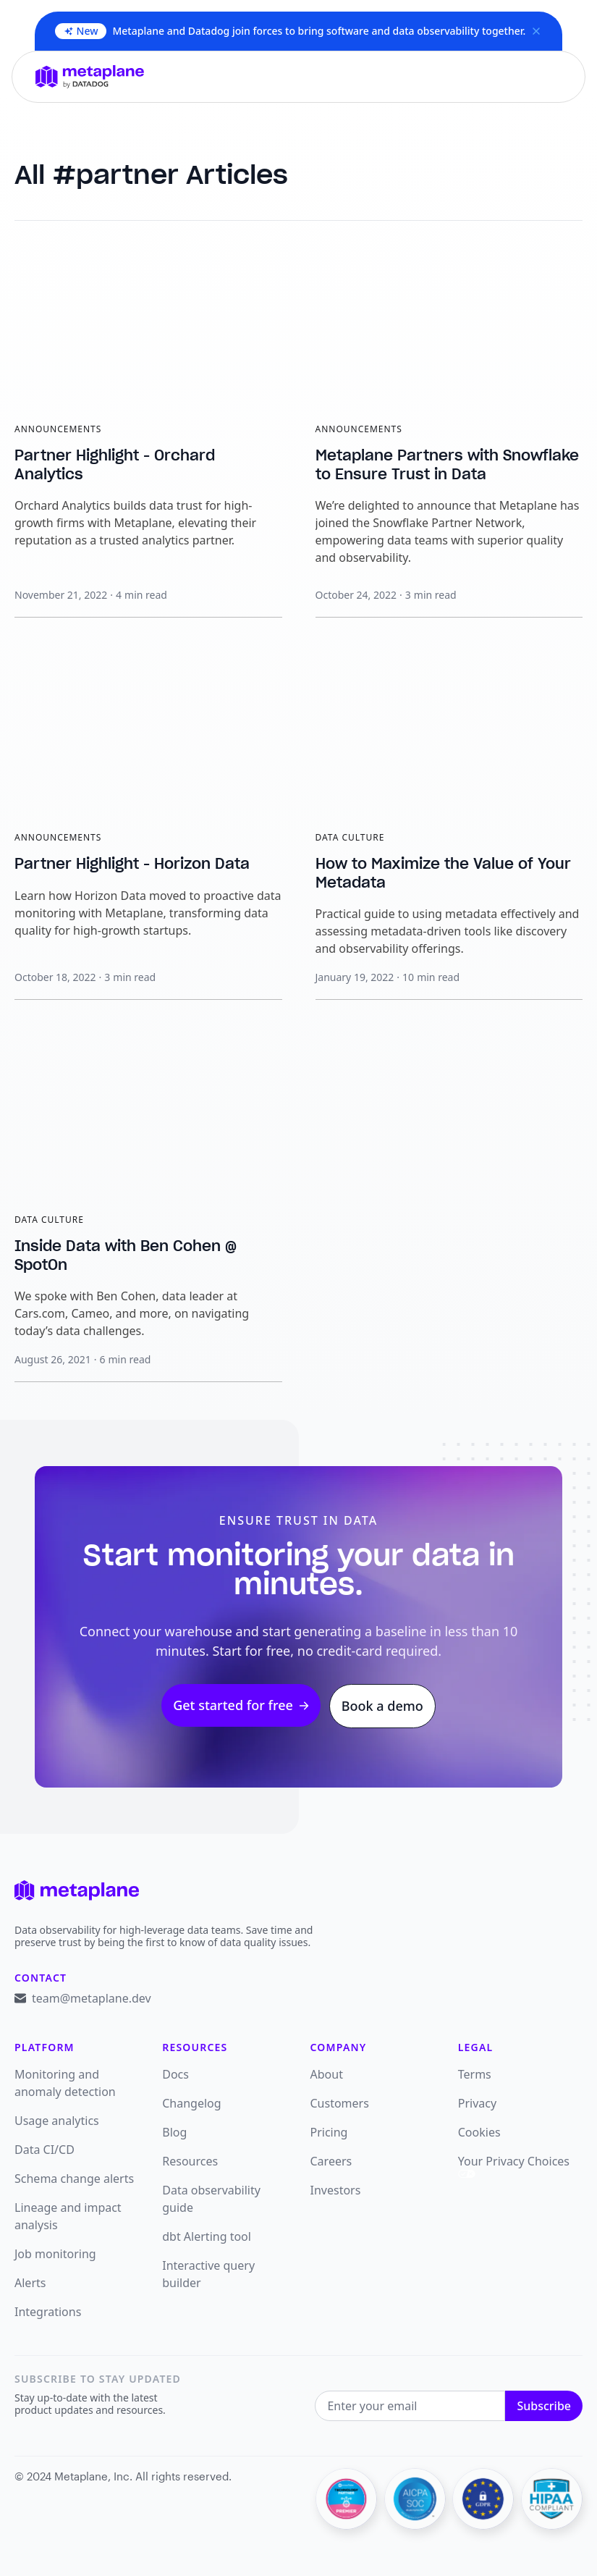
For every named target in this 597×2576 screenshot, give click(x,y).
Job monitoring (55, 2254)
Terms (474, 2074)
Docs (175, 2074)
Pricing (329, 2132)
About (326, 2074)
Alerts (30, 2283)
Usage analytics (56, 2121)
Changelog (191, 2103)
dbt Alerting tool (206, 2236)
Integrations (47, 2312)
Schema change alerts (74, 2178)
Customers (339, 2103)
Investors (335, 2190)
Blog (174, 2132)
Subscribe (544, 2406)
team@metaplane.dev (91, 1998)
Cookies (479, 2132)
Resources (190, 2161)
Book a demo (382, 1705)
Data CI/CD (44, 2150)
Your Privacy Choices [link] (514, 2165)
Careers (331, 2161)
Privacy (477, 2103)
